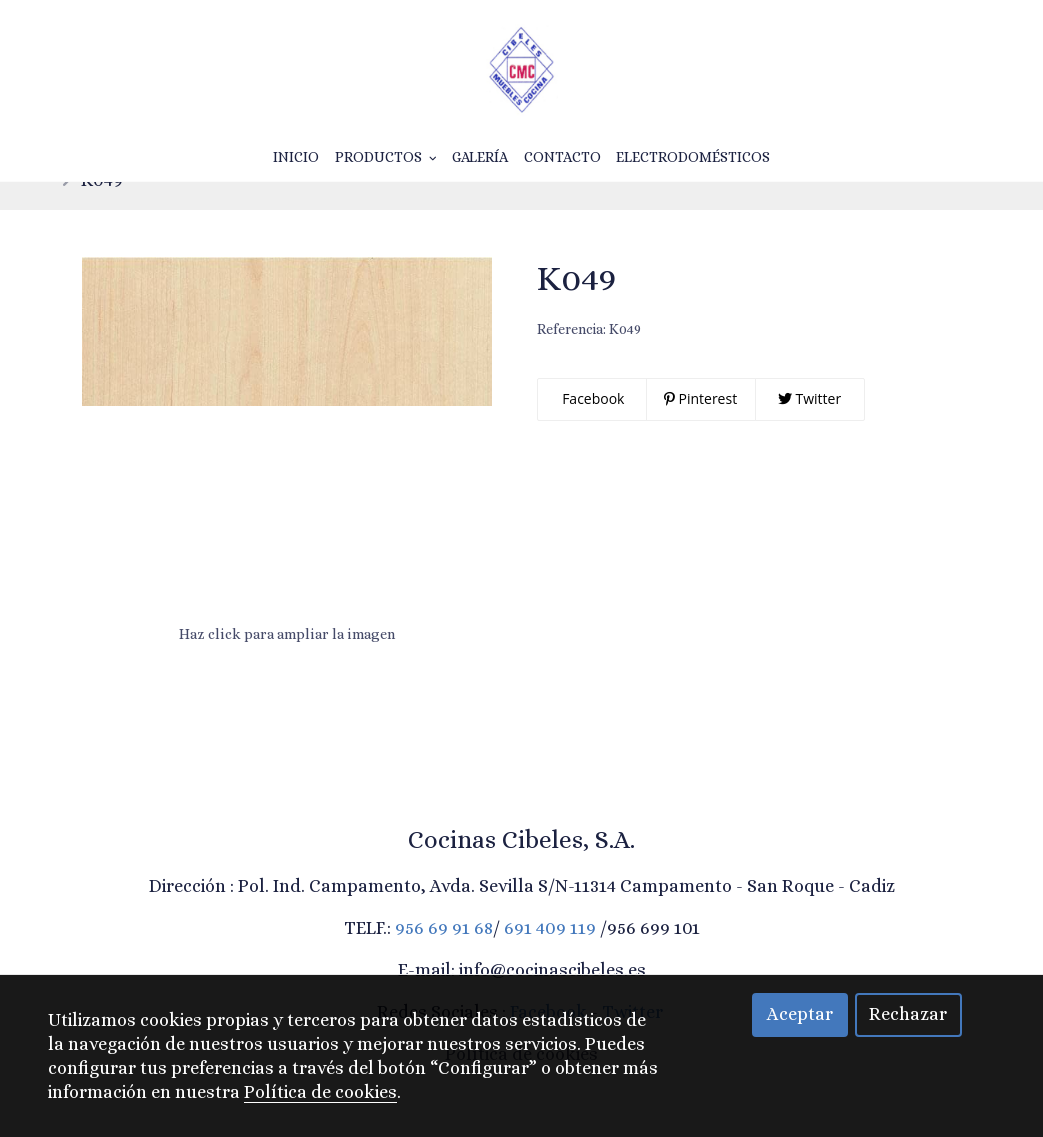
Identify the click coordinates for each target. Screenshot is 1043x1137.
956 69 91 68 (444, 959)
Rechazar (908, 1014)
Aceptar (800, 1014)
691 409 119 (550, 959)
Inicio (296, 157)
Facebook (592, 429)
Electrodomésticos (693, 157)
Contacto (562, 157)
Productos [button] (386, 157)
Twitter (809, 429)
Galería (480, 157)
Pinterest (700, 429)
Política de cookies (320, 1092)
